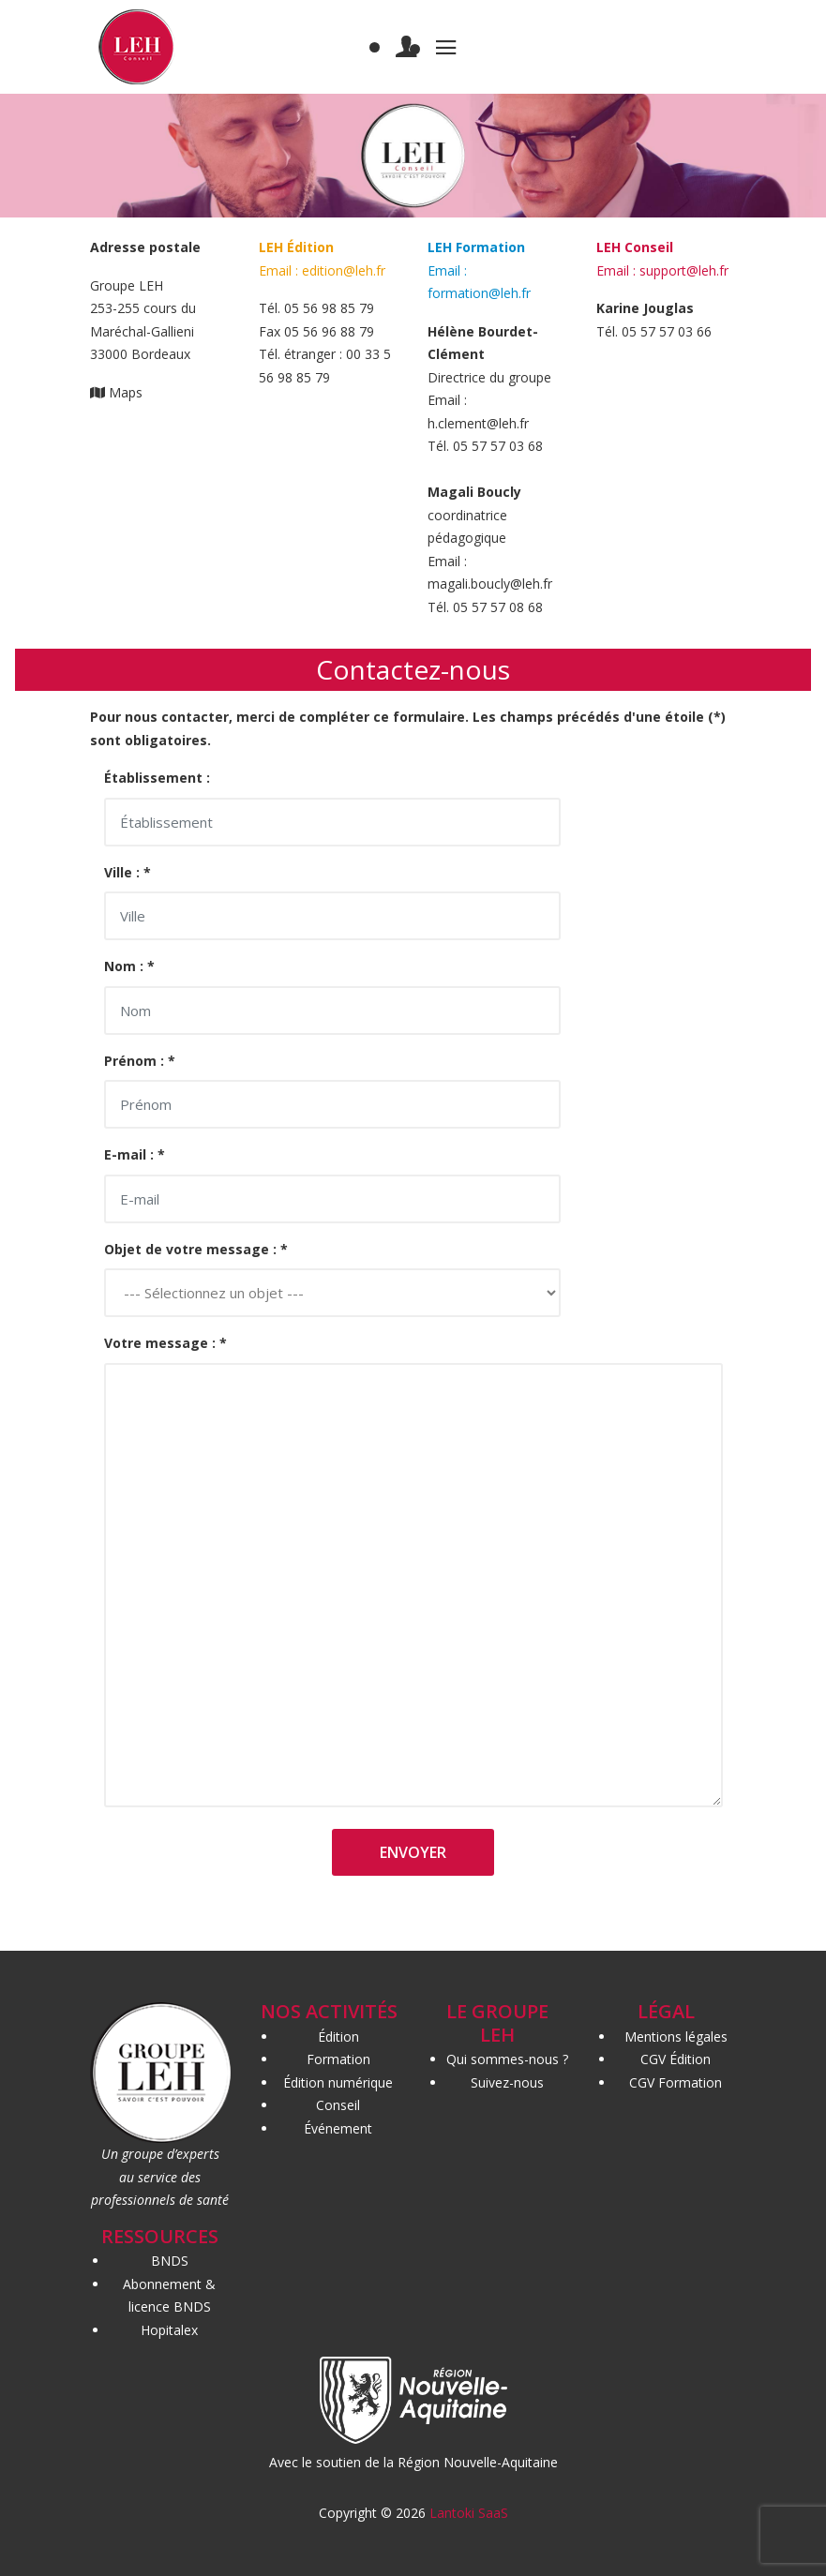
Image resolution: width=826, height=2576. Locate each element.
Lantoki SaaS (468, 2513)
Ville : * (127, 872)
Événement (338, 2128)
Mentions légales (676, 2036)
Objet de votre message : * (196, 1249)
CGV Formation (675, 2082)
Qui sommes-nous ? (507, 2059)
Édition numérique (338, 2082)
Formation (338, 2059)
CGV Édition (675, 2059)
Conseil (338, 2105)
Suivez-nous (507, 2082)
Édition (338, 2036)
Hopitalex (169, 2330)
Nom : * (129, 966)
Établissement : (157, 777)
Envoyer (413, 1852)
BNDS (169, 2260)
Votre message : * (165, 1343)
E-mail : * (134, 1154)
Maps (126, 392)
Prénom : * (139, 1061)
